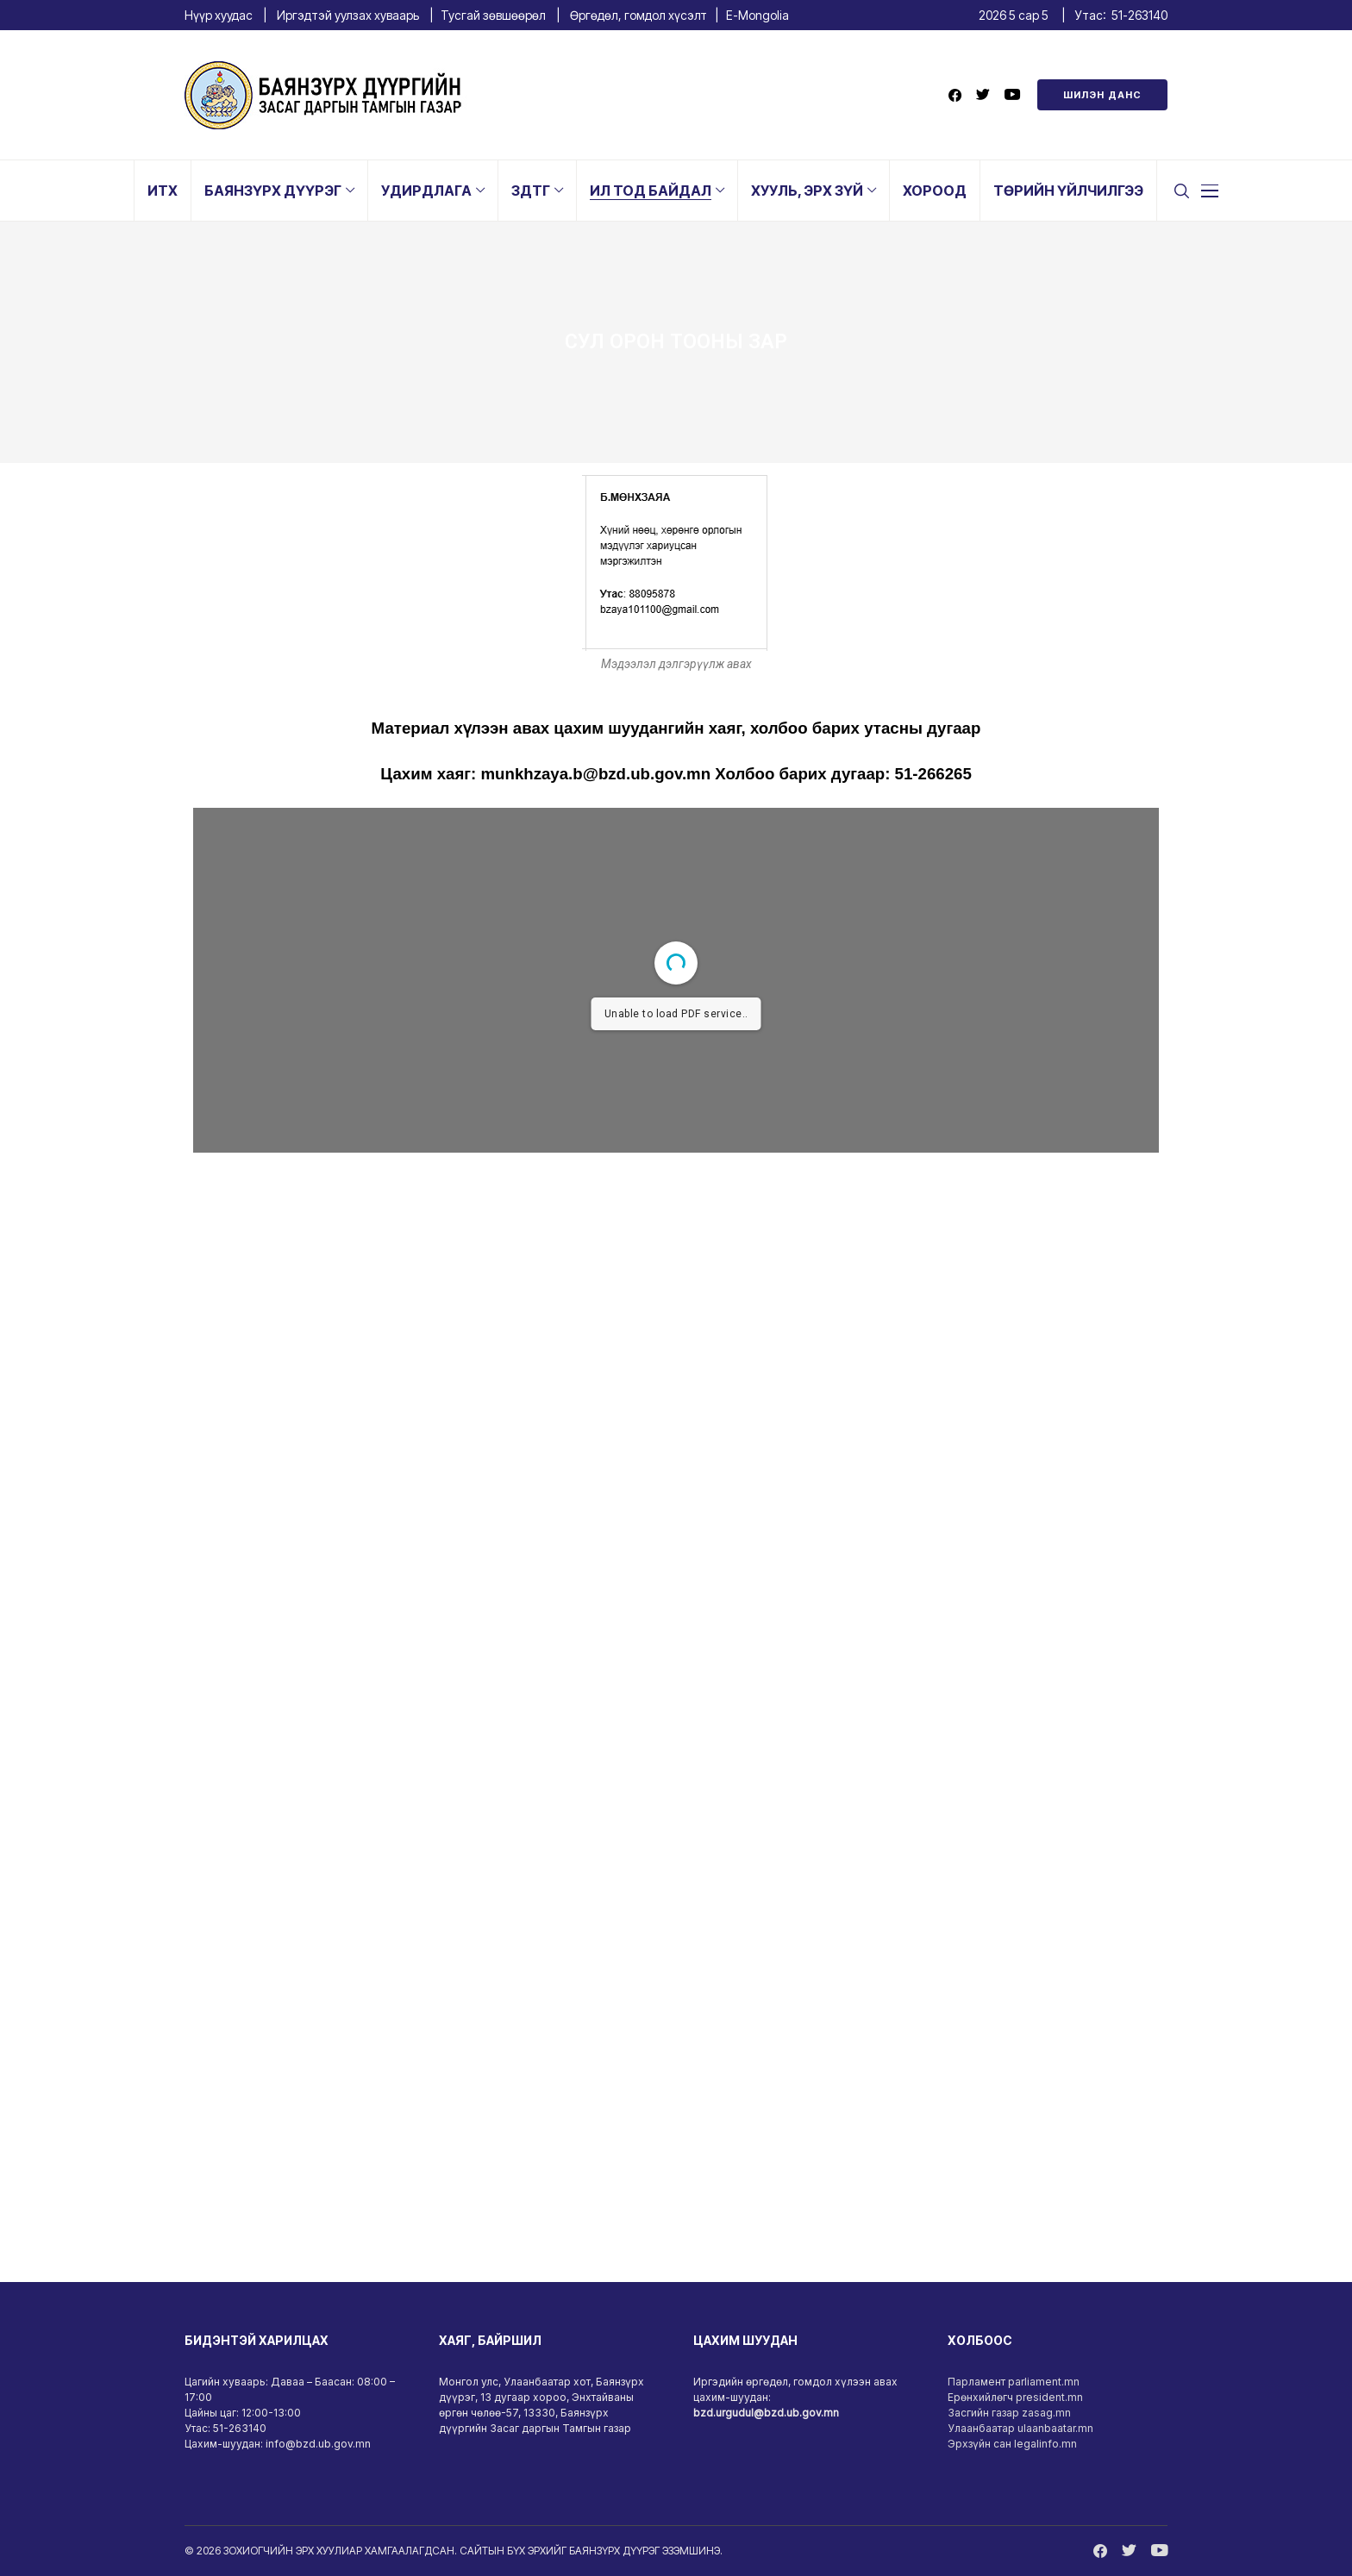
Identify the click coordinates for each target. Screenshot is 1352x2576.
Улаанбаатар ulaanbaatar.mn (1020, 2428)
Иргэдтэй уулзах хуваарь (348, 15)
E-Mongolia (757, 15)
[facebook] (954, 95)
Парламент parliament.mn (1014, 2381)
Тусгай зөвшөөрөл (493, 15)
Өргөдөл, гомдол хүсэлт (638, 15)
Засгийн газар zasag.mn (1009, 2412)
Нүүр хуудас (219, 15)
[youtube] (1012, 95)
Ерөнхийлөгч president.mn (1015, 2397)
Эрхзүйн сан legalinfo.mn (1012, 2443)
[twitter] (983, 95)
